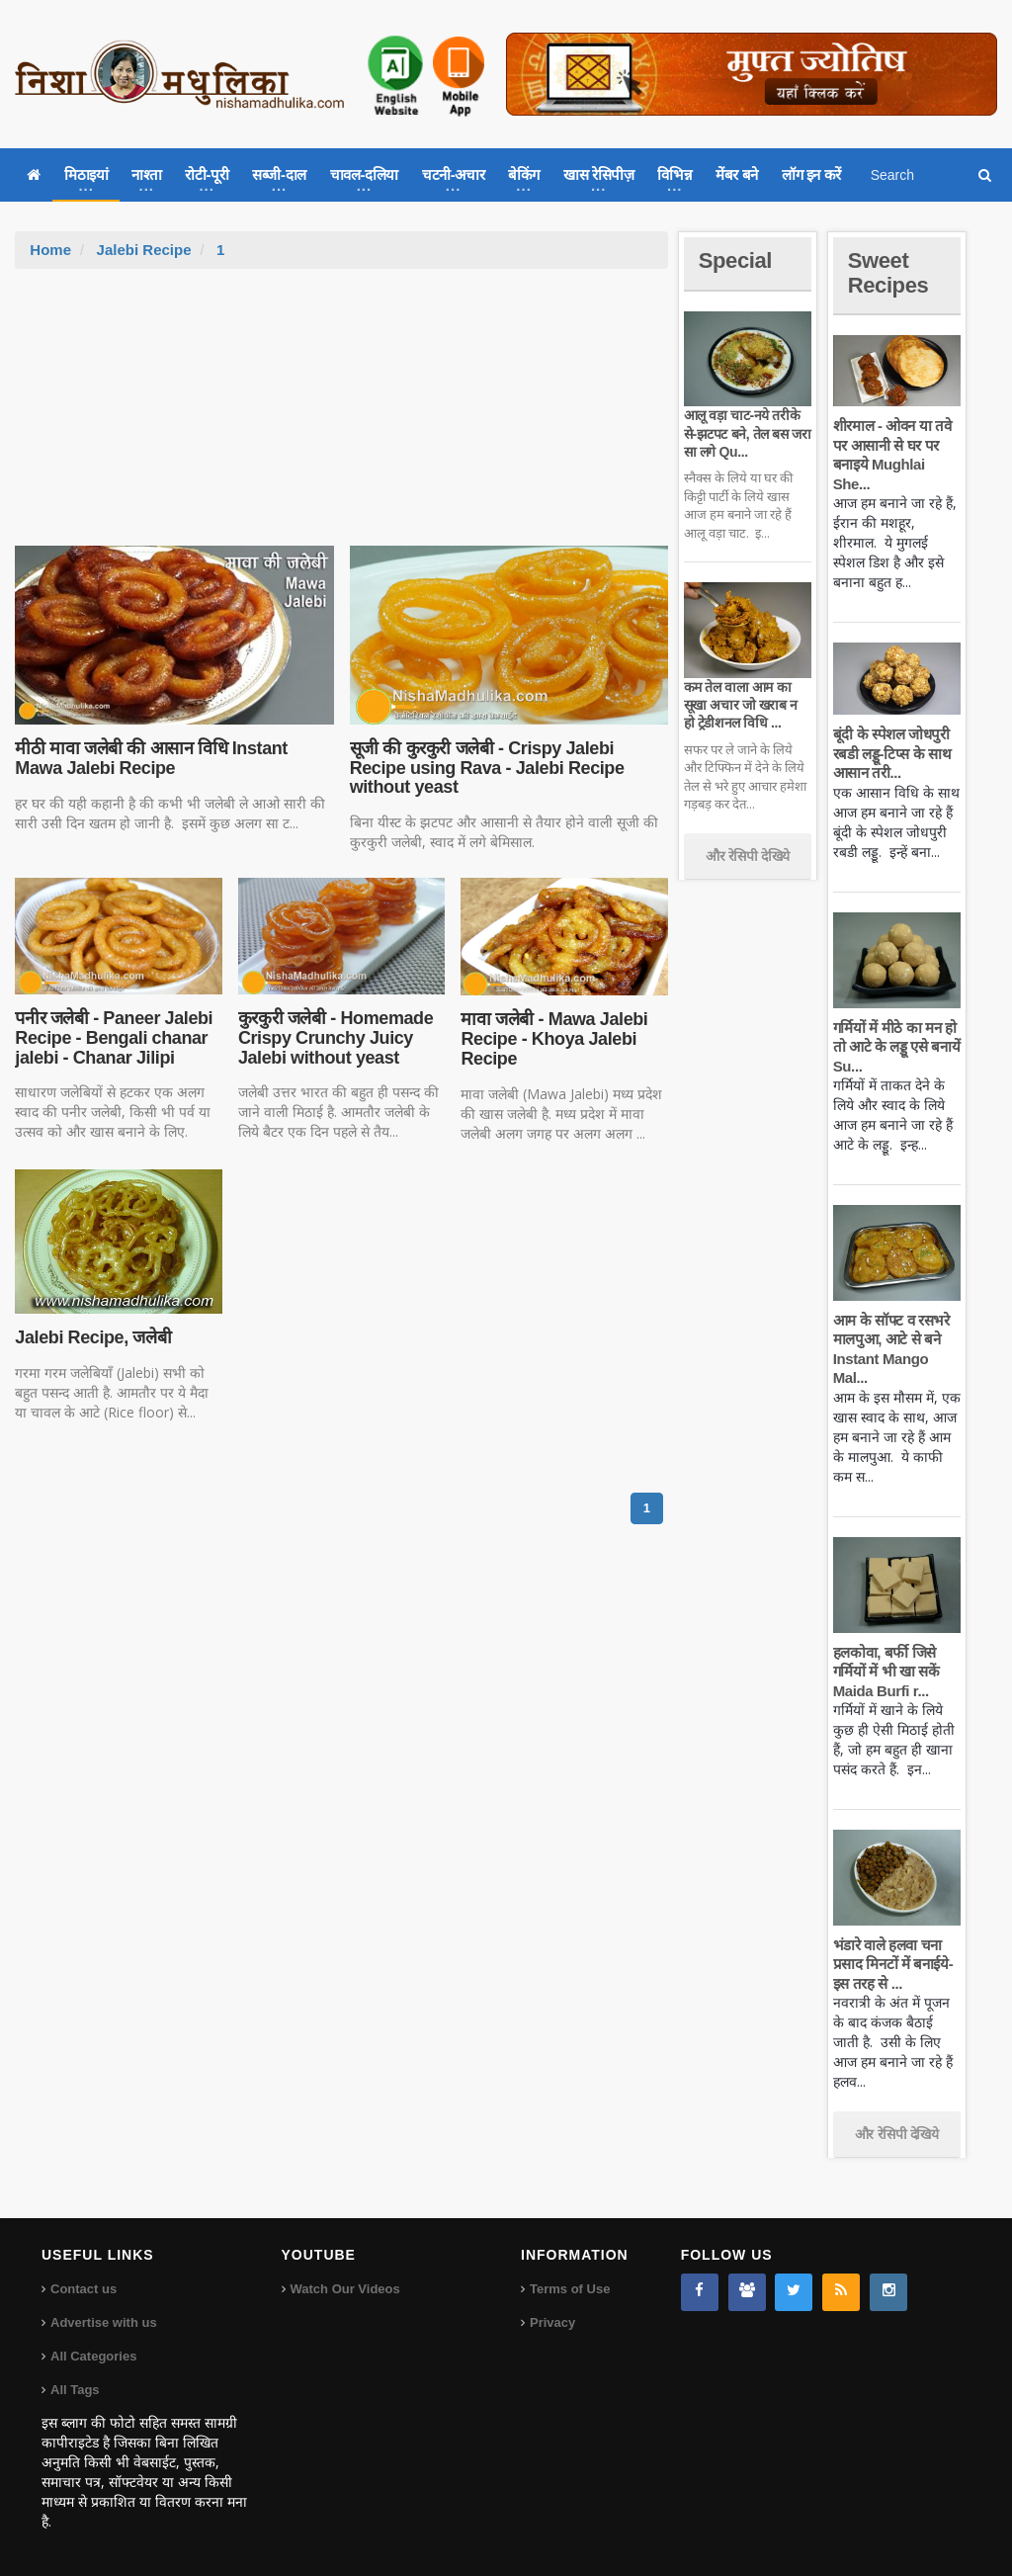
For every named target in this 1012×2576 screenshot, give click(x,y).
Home (50, 249)
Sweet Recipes (888, 272)
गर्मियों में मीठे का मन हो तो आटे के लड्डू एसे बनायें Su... (896, 1046)
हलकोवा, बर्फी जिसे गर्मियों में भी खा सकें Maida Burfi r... (886, 1671)
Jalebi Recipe (144, 249)
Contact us (83, 2288)
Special (735, 260)
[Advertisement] (342, 417)
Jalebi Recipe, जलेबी (93, 1337)
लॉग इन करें (811, 174)
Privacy (552, 2322)
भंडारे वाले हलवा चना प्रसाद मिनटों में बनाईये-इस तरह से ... (893, 1964)
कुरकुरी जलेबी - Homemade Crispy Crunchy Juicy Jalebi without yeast (335, 1038)
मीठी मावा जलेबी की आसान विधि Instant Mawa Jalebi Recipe (151, 758)
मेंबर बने (737, 174)
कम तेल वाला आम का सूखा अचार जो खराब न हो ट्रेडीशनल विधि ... (741, 704)
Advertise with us (103, 2322)
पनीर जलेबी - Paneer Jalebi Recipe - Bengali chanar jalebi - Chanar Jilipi (113, 1038)
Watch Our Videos (345, 2288)
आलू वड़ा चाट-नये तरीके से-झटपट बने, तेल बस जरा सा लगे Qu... (747, 433)
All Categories (93, 2356)
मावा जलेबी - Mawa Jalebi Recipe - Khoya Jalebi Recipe (554, 1039)
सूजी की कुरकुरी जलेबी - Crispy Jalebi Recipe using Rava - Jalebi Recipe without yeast (487, 768)
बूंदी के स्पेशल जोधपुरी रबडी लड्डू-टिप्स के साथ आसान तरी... (892, 753)
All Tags (75, 2389)
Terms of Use (570, 2288)
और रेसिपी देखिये (748, 856)
